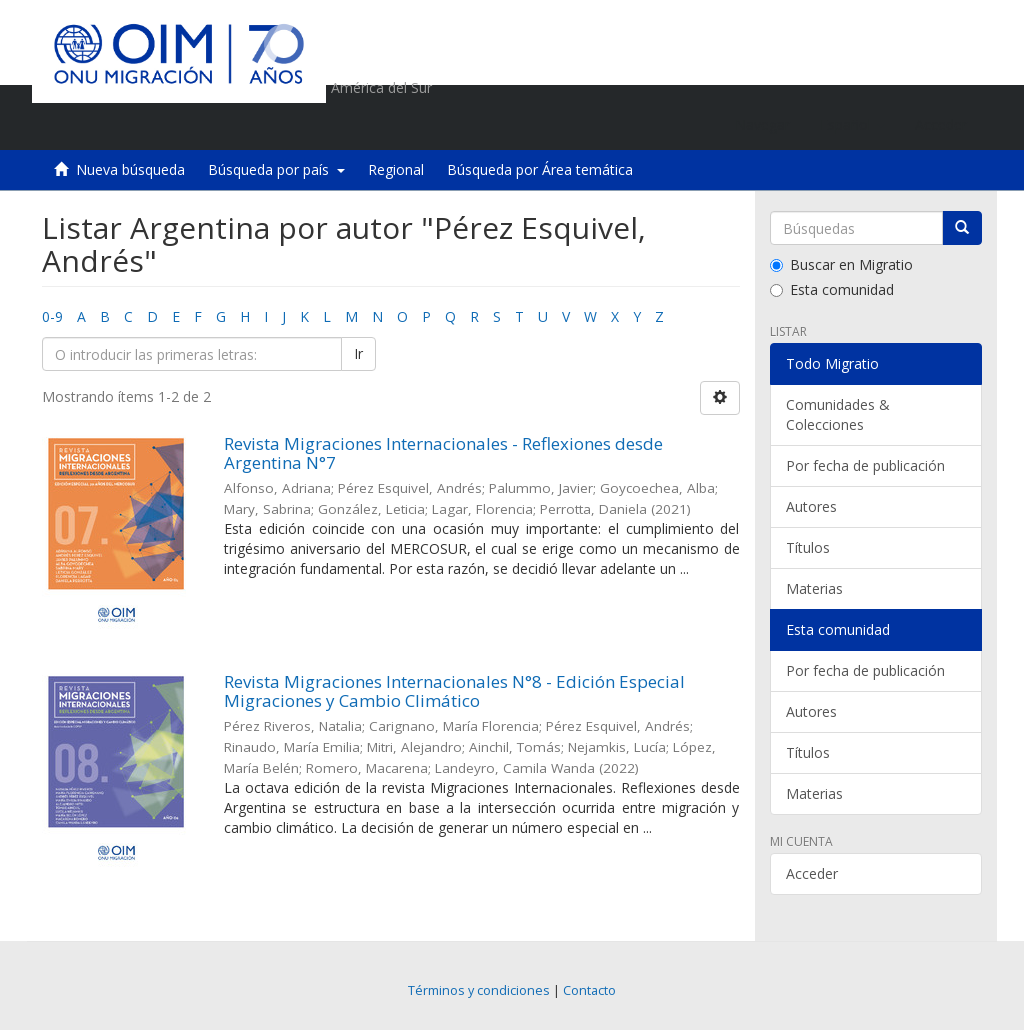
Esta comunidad (832, 289)
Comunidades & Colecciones (838, 414)
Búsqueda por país (276, 169)
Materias (814, 588)
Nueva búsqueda (130, 169)
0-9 (52, 316)
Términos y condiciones (479, 990)
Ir (358, 353)
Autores (811, 506)
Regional (396, 169)
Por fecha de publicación (865, 465)
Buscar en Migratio (841, 264)
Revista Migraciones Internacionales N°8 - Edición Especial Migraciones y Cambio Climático (454, 691)
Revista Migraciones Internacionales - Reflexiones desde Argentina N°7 (443, 453)
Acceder (812, 873)
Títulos (808, 547)
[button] (852, 125)
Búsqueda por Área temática (540, 169)
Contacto (589, 990)
